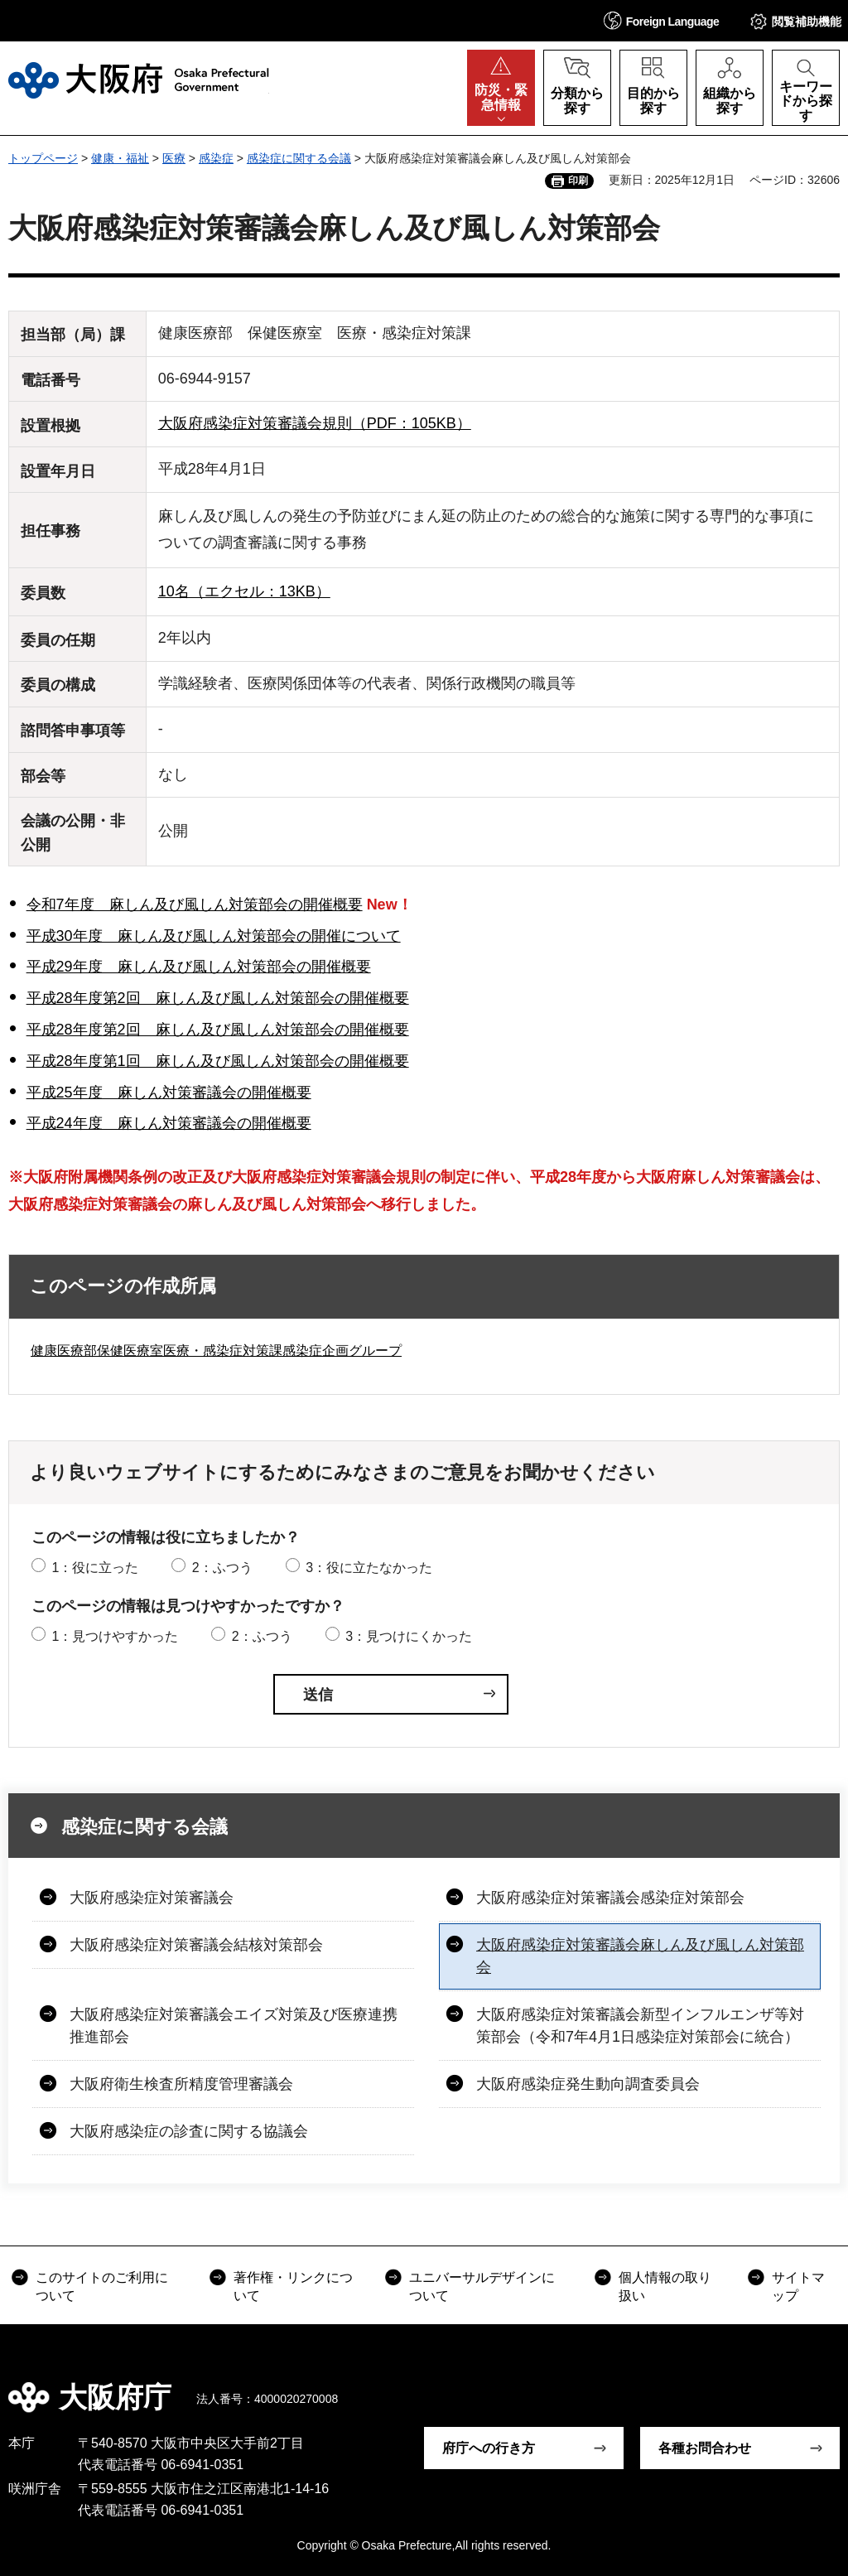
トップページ (43, 158)
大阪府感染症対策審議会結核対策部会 (196, 1945)
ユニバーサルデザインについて (482, 2286)
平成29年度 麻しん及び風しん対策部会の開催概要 (198, 966)
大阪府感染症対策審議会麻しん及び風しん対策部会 (640, 1956)
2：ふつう (222, 1568)
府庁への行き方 (488, 2448)
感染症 (216, 158)
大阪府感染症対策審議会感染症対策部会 (610, 1897)
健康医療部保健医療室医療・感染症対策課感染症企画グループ (216, 1350)
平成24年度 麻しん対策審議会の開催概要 (168, 1123)
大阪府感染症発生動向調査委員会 (588, 2084)
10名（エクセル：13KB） (244, 591)
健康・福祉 (120, 158)
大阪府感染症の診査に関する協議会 (189, 2131)
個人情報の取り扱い (665, 2286)
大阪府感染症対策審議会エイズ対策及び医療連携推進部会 (234, 2025)
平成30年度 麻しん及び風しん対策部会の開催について (213, 936)
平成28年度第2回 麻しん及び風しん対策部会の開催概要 (217, 998)
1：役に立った (94, 1568)
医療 (174, 158)
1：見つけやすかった (114, 1636)
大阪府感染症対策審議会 (152, 1897)
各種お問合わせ (704, 2448)
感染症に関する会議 (299, 158)
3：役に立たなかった (369, 1568)
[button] (661, 20)
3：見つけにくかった (408, 1636)
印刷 (578, 180)
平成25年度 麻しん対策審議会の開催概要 (168, 1092)
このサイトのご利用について (102, 2286)
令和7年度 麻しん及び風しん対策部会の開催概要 (194, 904)
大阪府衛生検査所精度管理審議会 (181, 2084)
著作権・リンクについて (293, 2286)
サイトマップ (798, 2286)
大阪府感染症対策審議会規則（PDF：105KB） (314, 423)
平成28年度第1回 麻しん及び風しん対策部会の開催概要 (217, 1061)
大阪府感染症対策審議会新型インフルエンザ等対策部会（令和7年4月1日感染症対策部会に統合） (640, 2025)
